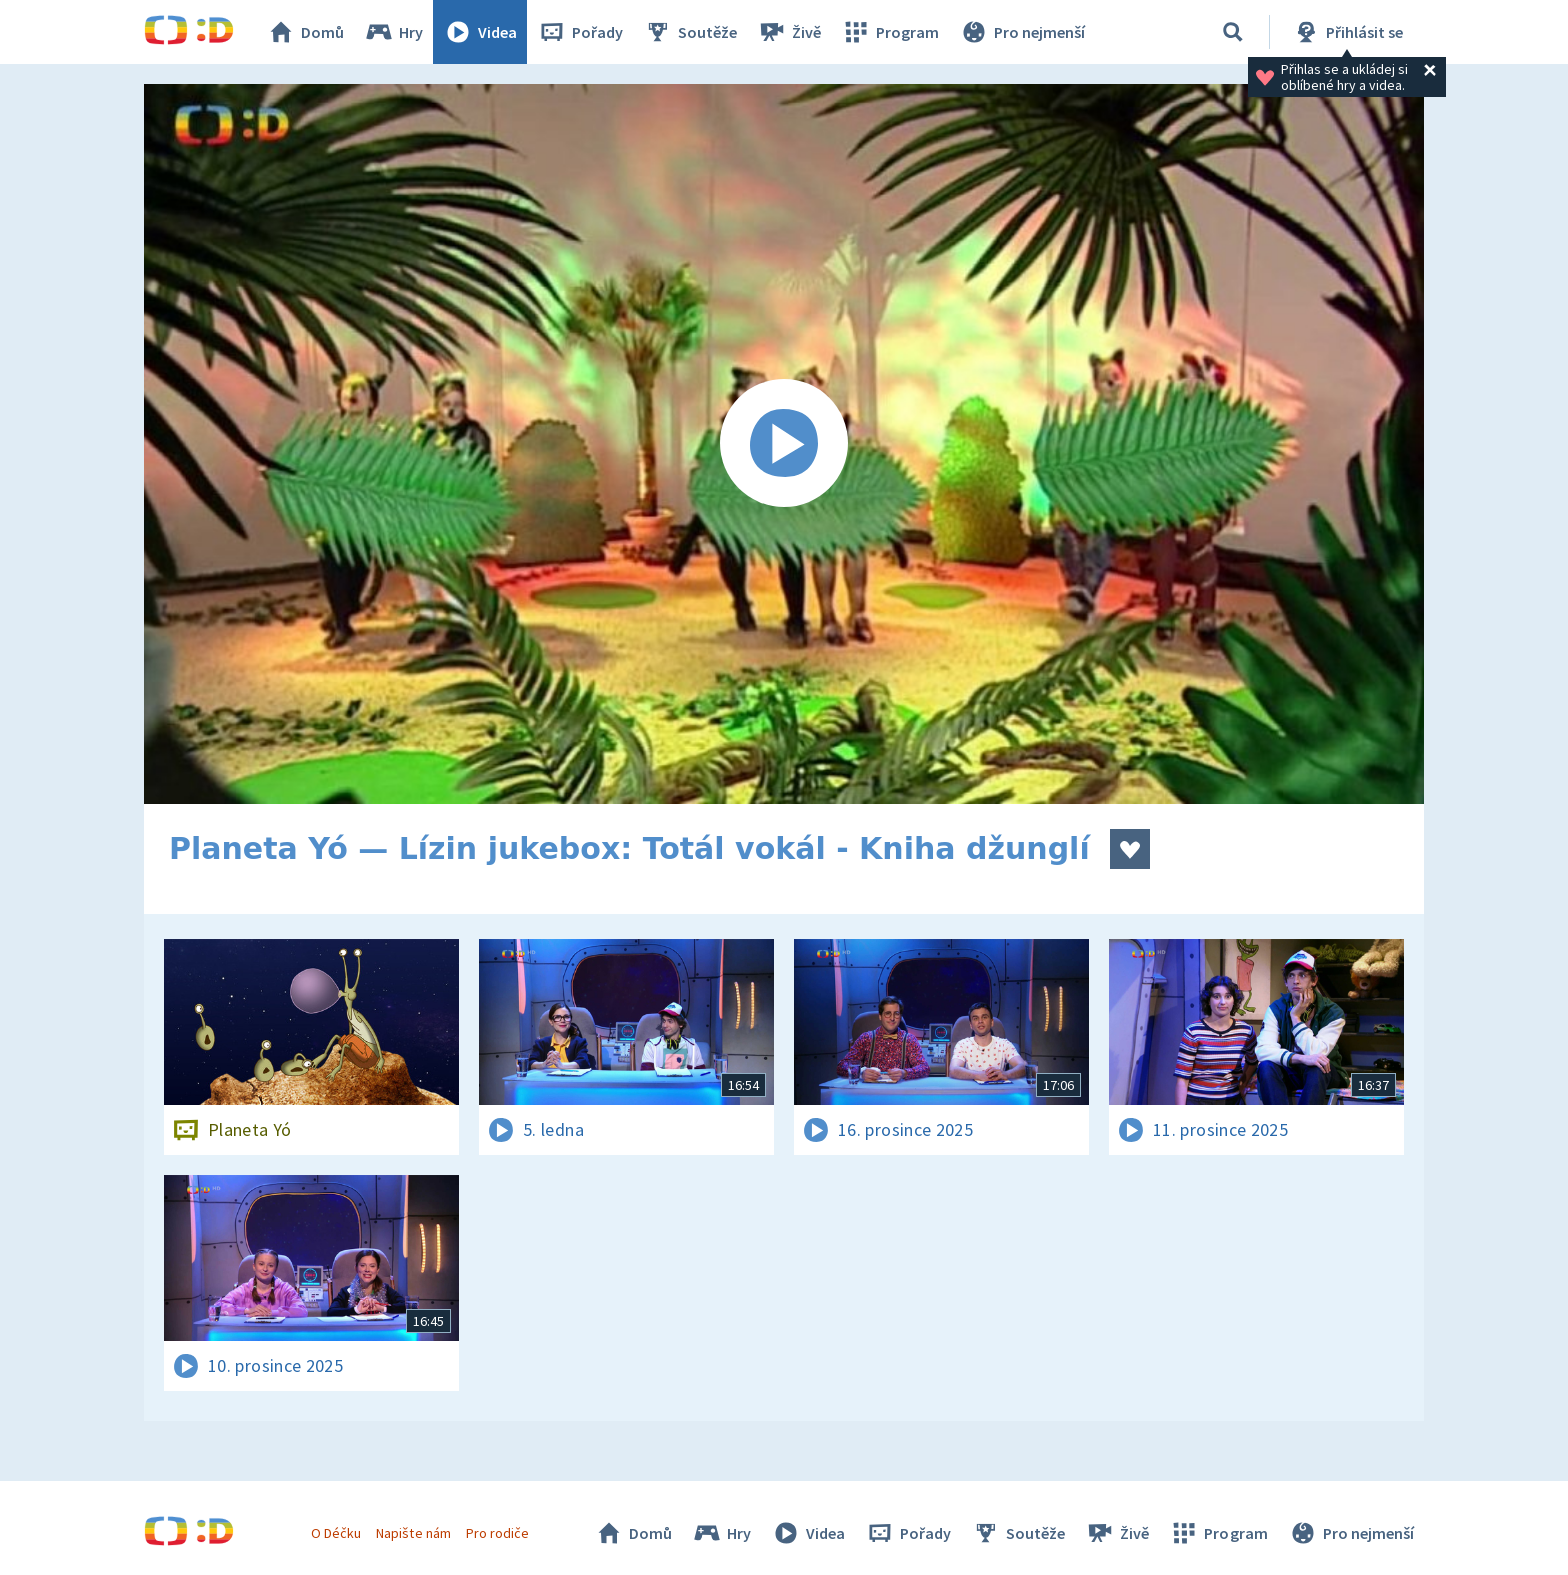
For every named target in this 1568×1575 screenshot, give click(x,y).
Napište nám (413, 1533)
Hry (393, 32)
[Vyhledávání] (1233, 32)
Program (890, 32)
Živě (789, 32)
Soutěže (690, 32)
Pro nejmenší (1022, 32)
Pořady (580, 32)
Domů (305, 32)
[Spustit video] (784, 444)
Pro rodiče (497, 1533)
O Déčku (336, 1533)
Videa (480, 32)
